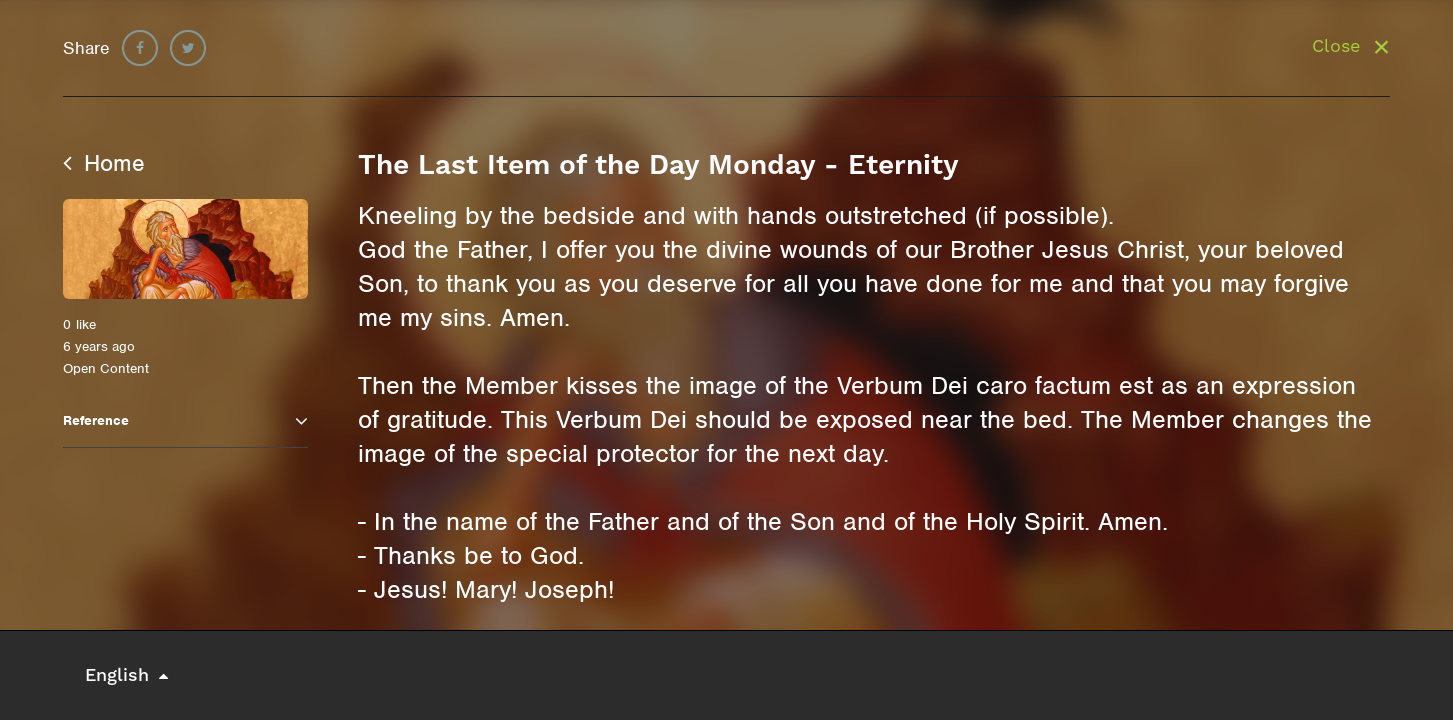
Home (104, 163)
